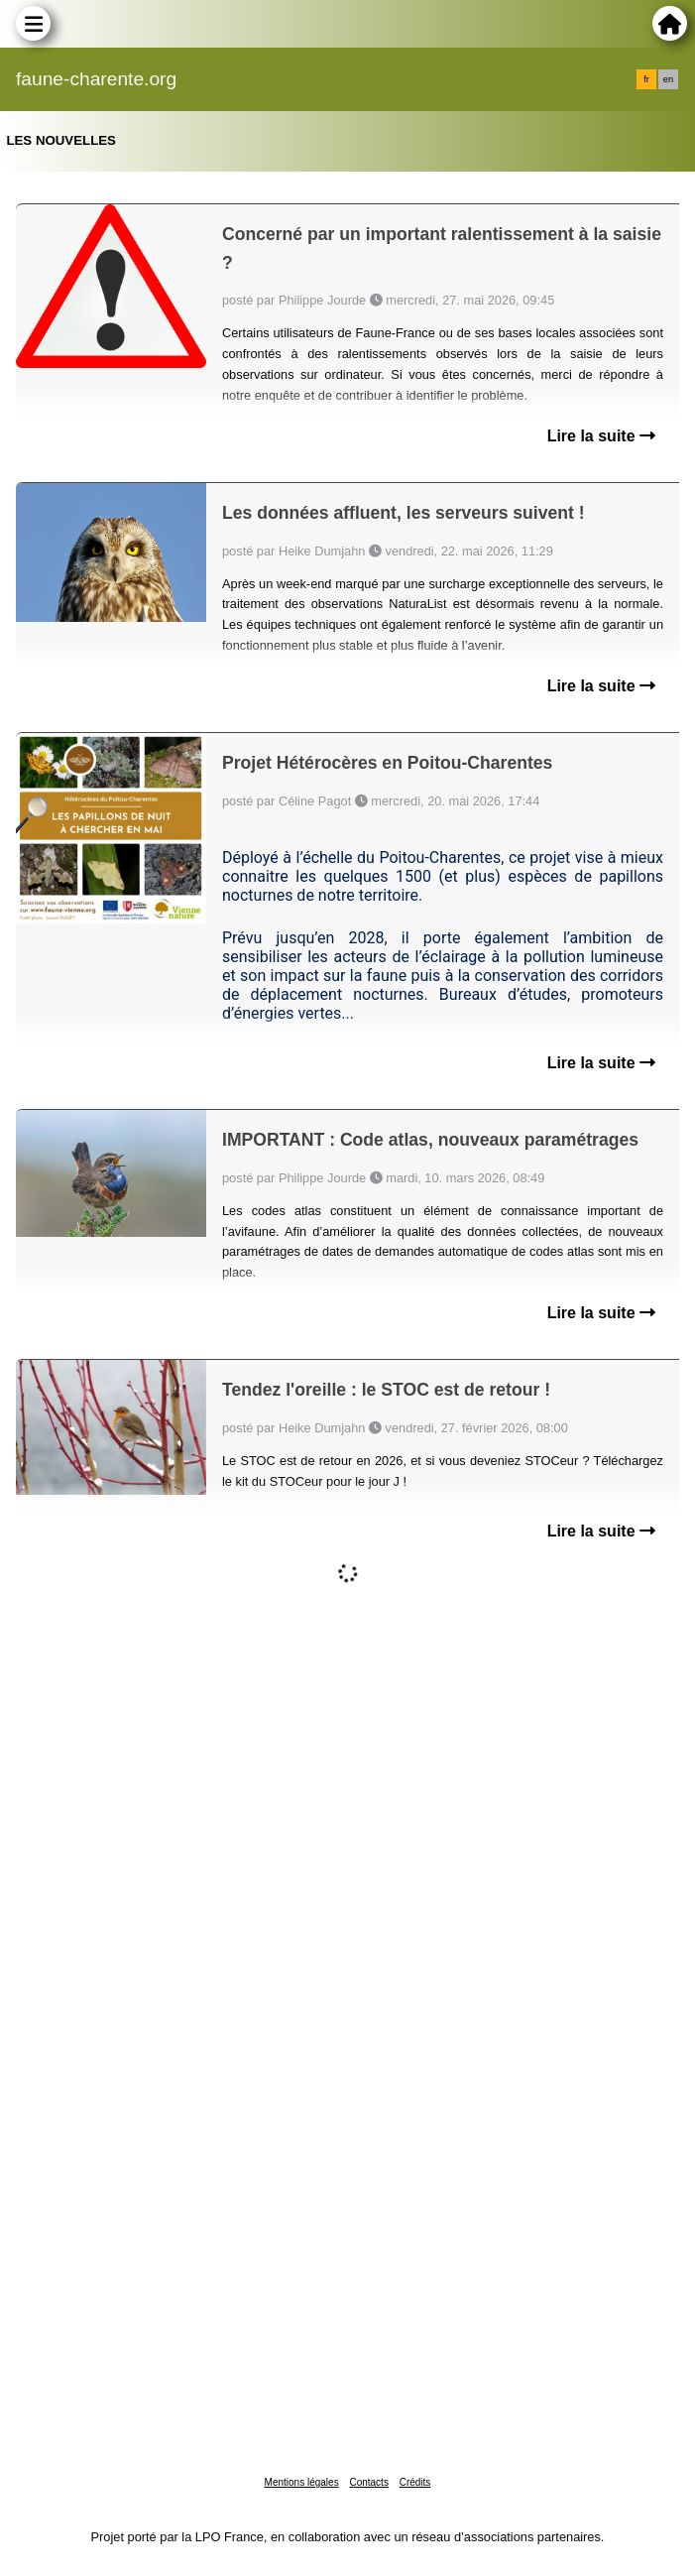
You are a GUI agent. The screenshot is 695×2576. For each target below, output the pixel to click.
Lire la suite (601, 436)
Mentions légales (302, 2482)
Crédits (415, 2482)
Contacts (368, 2482)
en (668, 79)
